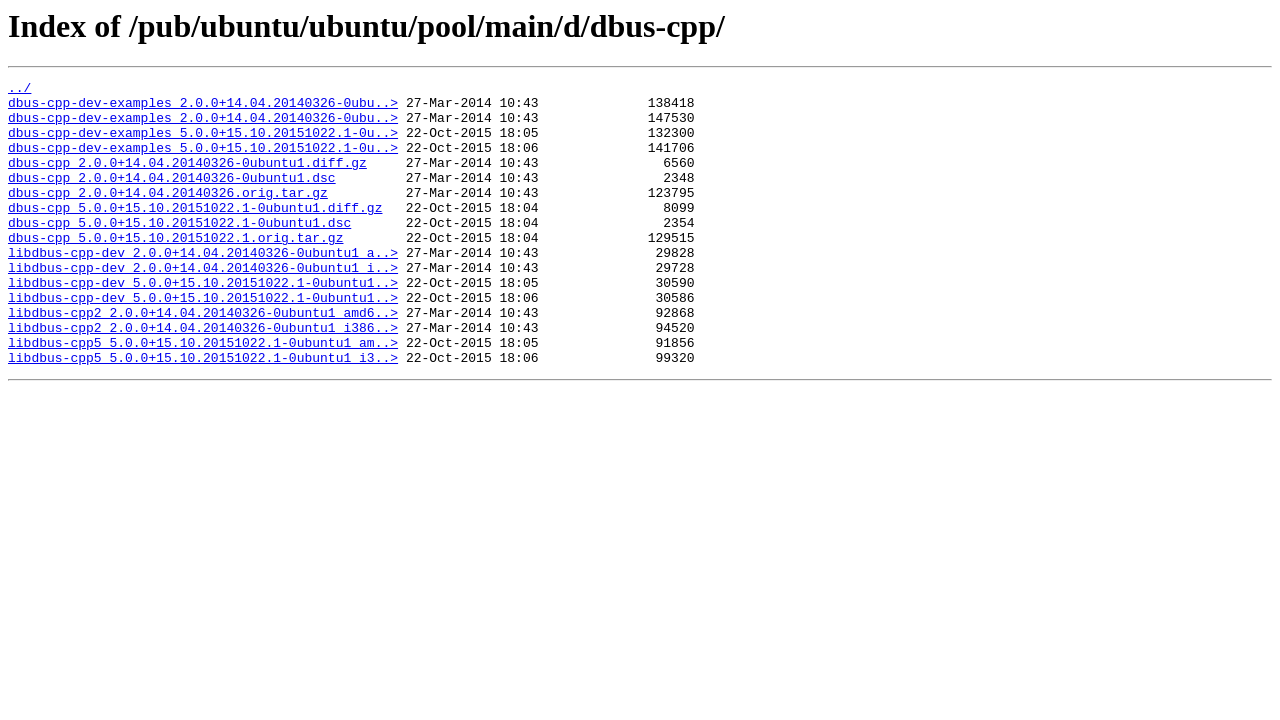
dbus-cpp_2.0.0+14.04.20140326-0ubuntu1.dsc (172, 198)
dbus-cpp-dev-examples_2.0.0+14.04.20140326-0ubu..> (203, 108)
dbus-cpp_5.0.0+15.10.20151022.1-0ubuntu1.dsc (179, 252)
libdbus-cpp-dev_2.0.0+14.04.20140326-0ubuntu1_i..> (203, 306)
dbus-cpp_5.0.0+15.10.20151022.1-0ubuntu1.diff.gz (195, 234)
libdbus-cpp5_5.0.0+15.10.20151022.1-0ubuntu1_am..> (203, 396)
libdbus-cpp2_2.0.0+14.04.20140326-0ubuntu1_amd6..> (203, 360)
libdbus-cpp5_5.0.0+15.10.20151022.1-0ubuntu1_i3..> (203, 414)
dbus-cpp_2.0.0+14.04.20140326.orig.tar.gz (168, 216)
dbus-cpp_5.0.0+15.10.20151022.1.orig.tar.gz (175, 270)
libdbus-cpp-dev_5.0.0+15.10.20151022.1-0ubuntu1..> (203, 324)
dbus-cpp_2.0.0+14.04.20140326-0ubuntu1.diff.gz (187, 180)
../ (19, 90)
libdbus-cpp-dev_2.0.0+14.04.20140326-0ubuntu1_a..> (203, 288)
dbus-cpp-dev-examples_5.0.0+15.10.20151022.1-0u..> (203, 144)
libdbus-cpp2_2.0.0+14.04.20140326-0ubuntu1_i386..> (203, 378)
